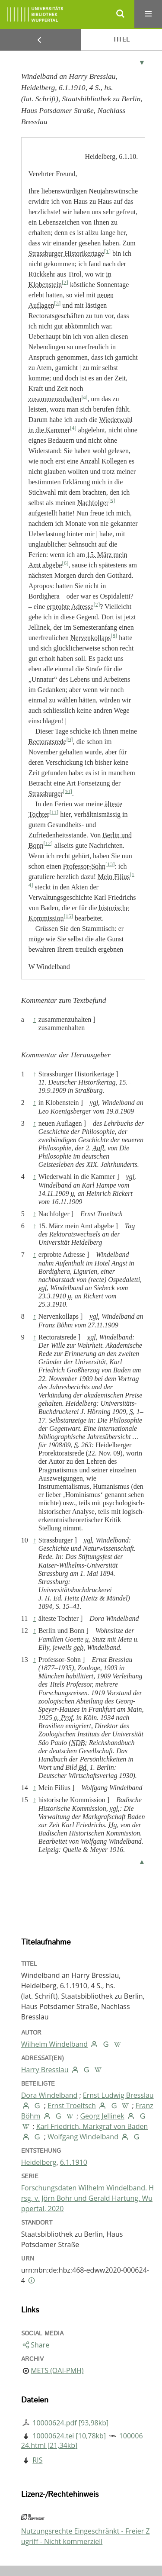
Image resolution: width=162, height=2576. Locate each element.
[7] (96, 604)
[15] (68, 916)
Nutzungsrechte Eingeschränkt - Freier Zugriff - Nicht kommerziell (85, 2536)
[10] (67, 791)
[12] (47, 843)
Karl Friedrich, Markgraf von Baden (92, 2126)
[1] (107, 251)
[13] (109, 864)
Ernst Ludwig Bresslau (118, 2095)
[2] (65, 282)
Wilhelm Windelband (54, 2044)
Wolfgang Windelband (83, 2136)
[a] (84, 396)
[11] (53, 812)
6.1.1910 (73, 2162)
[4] (73, 428)
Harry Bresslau (45, 2069)
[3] (57, 303)
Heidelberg (39, 2162)
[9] (70, 739)
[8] (114, 635)
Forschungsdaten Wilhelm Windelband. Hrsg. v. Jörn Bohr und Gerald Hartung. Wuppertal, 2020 (87, 2198)
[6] (65, 563)
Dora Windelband (49, 2095)
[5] (111, 500)
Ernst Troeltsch (72, 2105)
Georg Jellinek (102, 2116)
